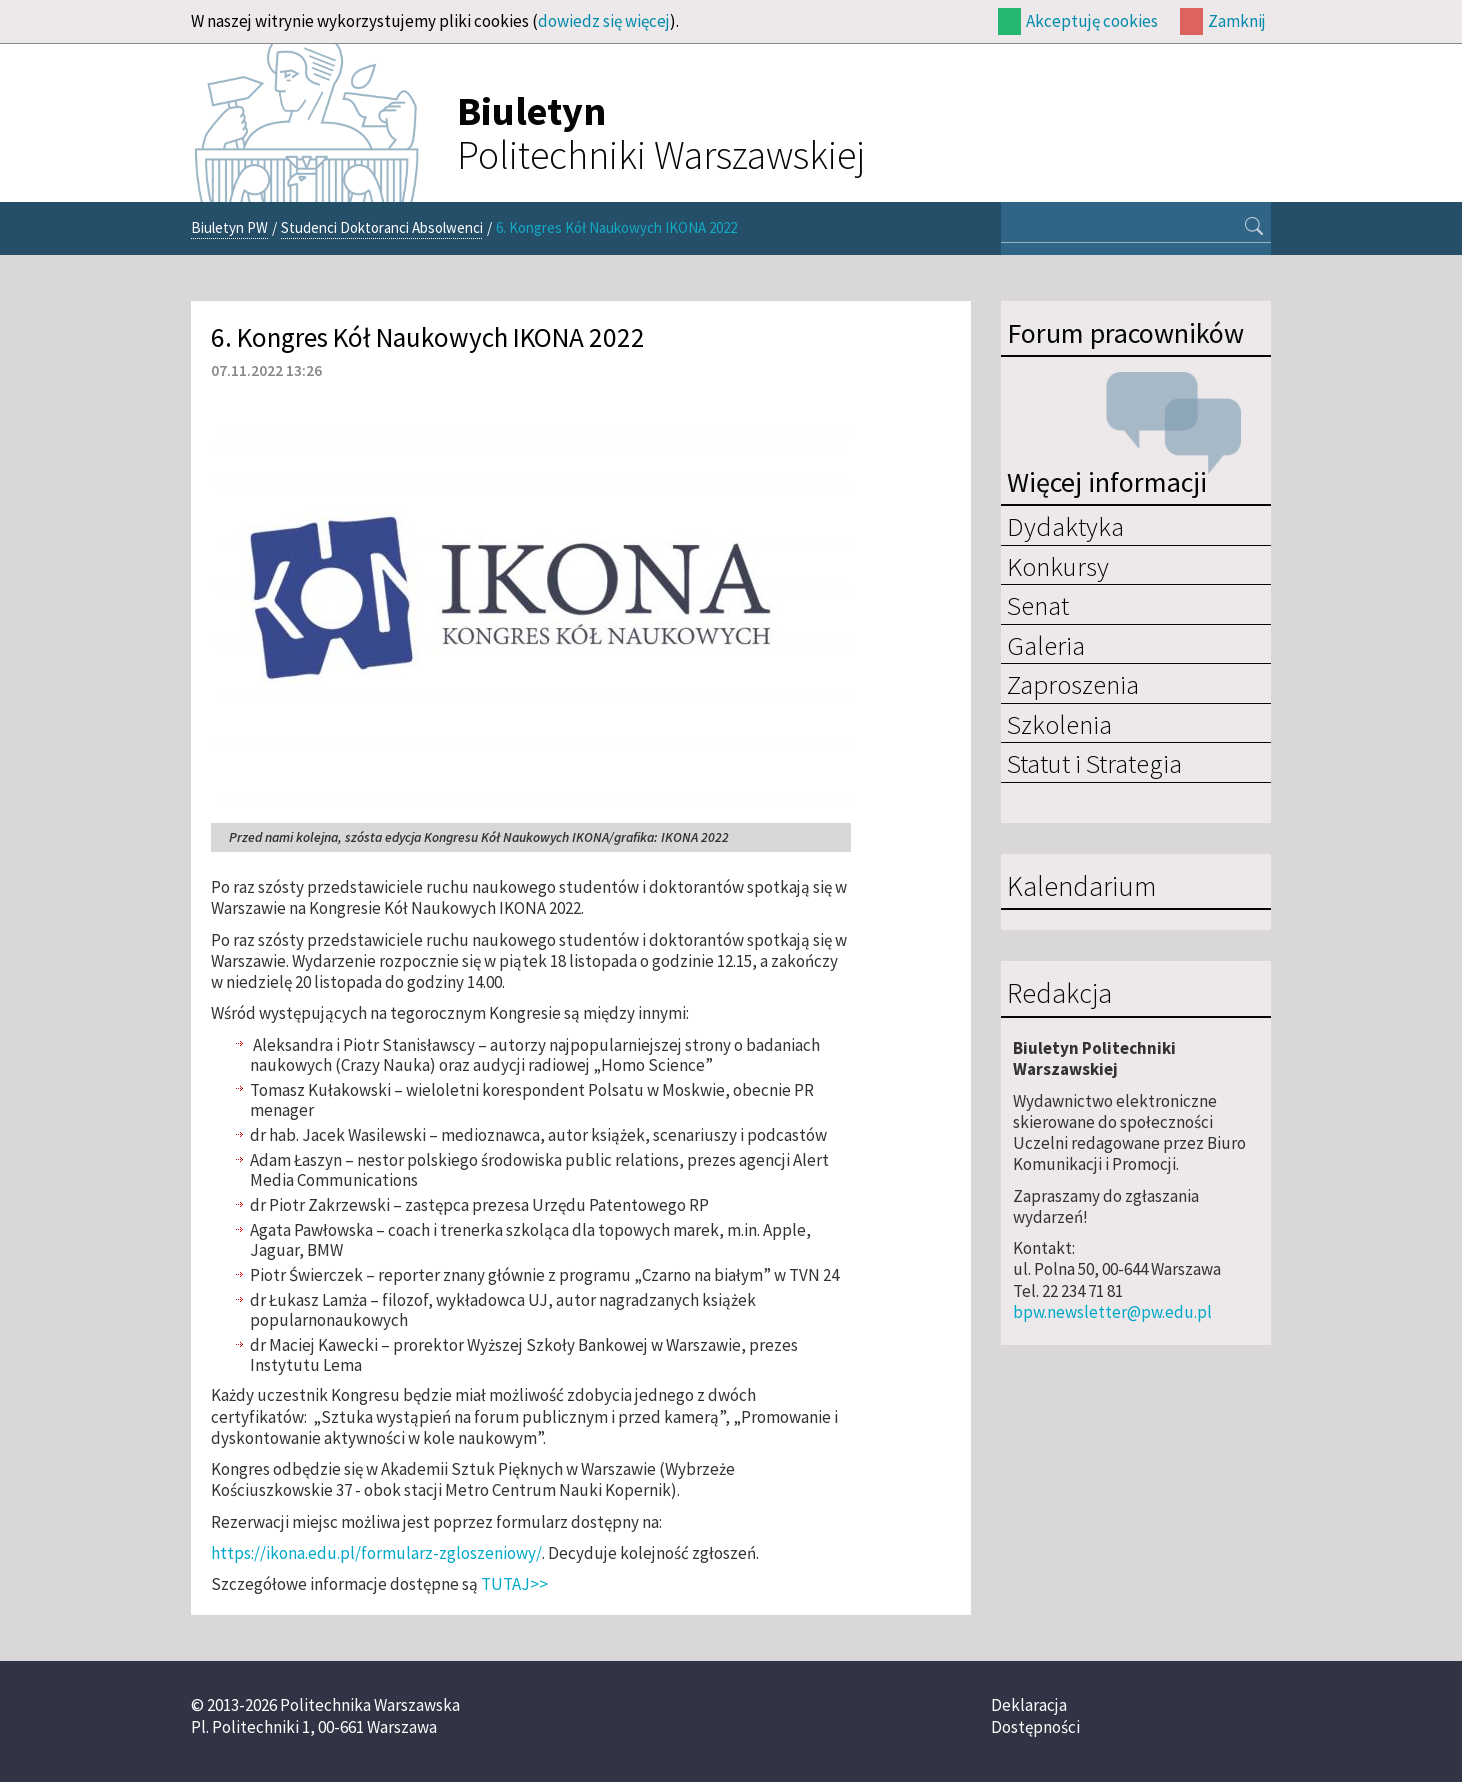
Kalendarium (1081, 887)
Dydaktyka (1065, 526)
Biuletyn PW (229, 227)
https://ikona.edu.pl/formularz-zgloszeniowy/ (376, 1553)
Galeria (1046, 645)
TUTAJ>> (514, 1584)
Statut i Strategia (1094, 763)
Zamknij (1237, 21)
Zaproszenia (1073, 684)
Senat (1038, 605)
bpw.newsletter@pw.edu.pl (1112, 1312)
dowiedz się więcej (604, 21)
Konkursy (1058, 566)
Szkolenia (1059, 724)
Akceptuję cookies (1092, 21)
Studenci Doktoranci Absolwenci (382, 227)
